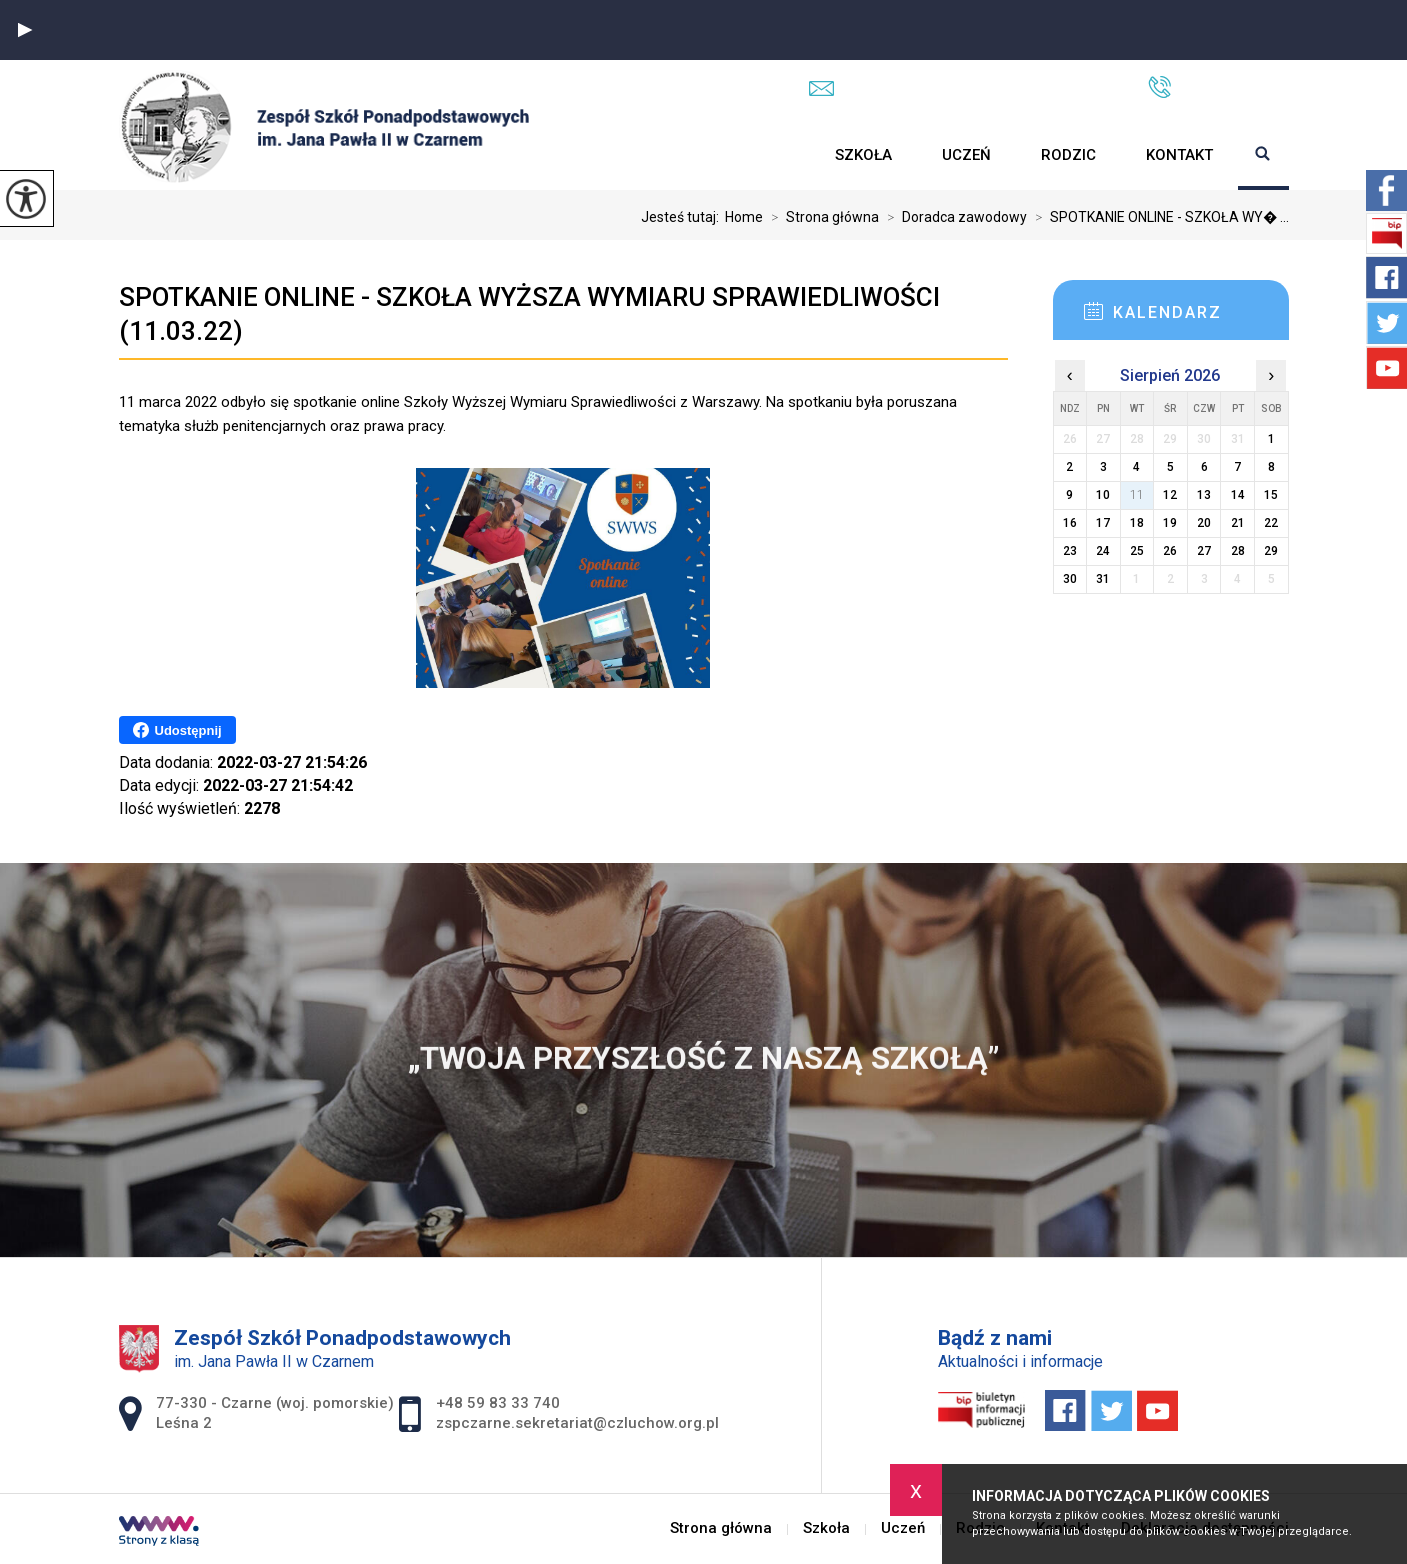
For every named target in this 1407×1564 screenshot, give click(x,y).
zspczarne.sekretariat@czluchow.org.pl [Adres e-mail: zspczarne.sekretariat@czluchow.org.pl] (577, 1423)
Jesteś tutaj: (683, 217)
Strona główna (785, 155)
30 (1070, 579)
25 (1137, 551)
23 (1070, 551)
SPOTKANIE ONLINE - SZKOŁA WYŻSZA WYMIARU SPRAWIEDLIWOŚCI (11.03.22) (529, 314)
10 (1103, 495)
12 (1170, 495)
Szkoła (863, 155)
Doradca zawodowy (953, 217)
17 (1103, 523)
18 (1137, 523)
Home (744, 217)
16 (1070, 523)
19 (1170, 523)
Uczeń (966, 155)
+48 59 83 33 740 (1218, 87)
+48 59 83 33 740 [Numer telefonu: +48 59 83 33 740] (498, 1403)
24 (1103, 551)
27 (1204, 551)
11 (1137, 495)
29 (1271, 551)
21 (1238, 523)
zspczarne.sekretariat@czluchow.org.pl (958, 88)
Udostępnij (177, 730)
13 (1204, 495)
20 (1204, 523)
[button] (25, 30)
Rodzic (1068, 155)
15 (1271, 495)
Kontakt (1179, 155)
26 (1170, 551)
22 (1271, 523)
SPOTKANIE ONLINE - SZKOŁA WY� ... (1158, 217)
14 (1238, 495)
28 (1238, 551)
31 (1103, 579)
